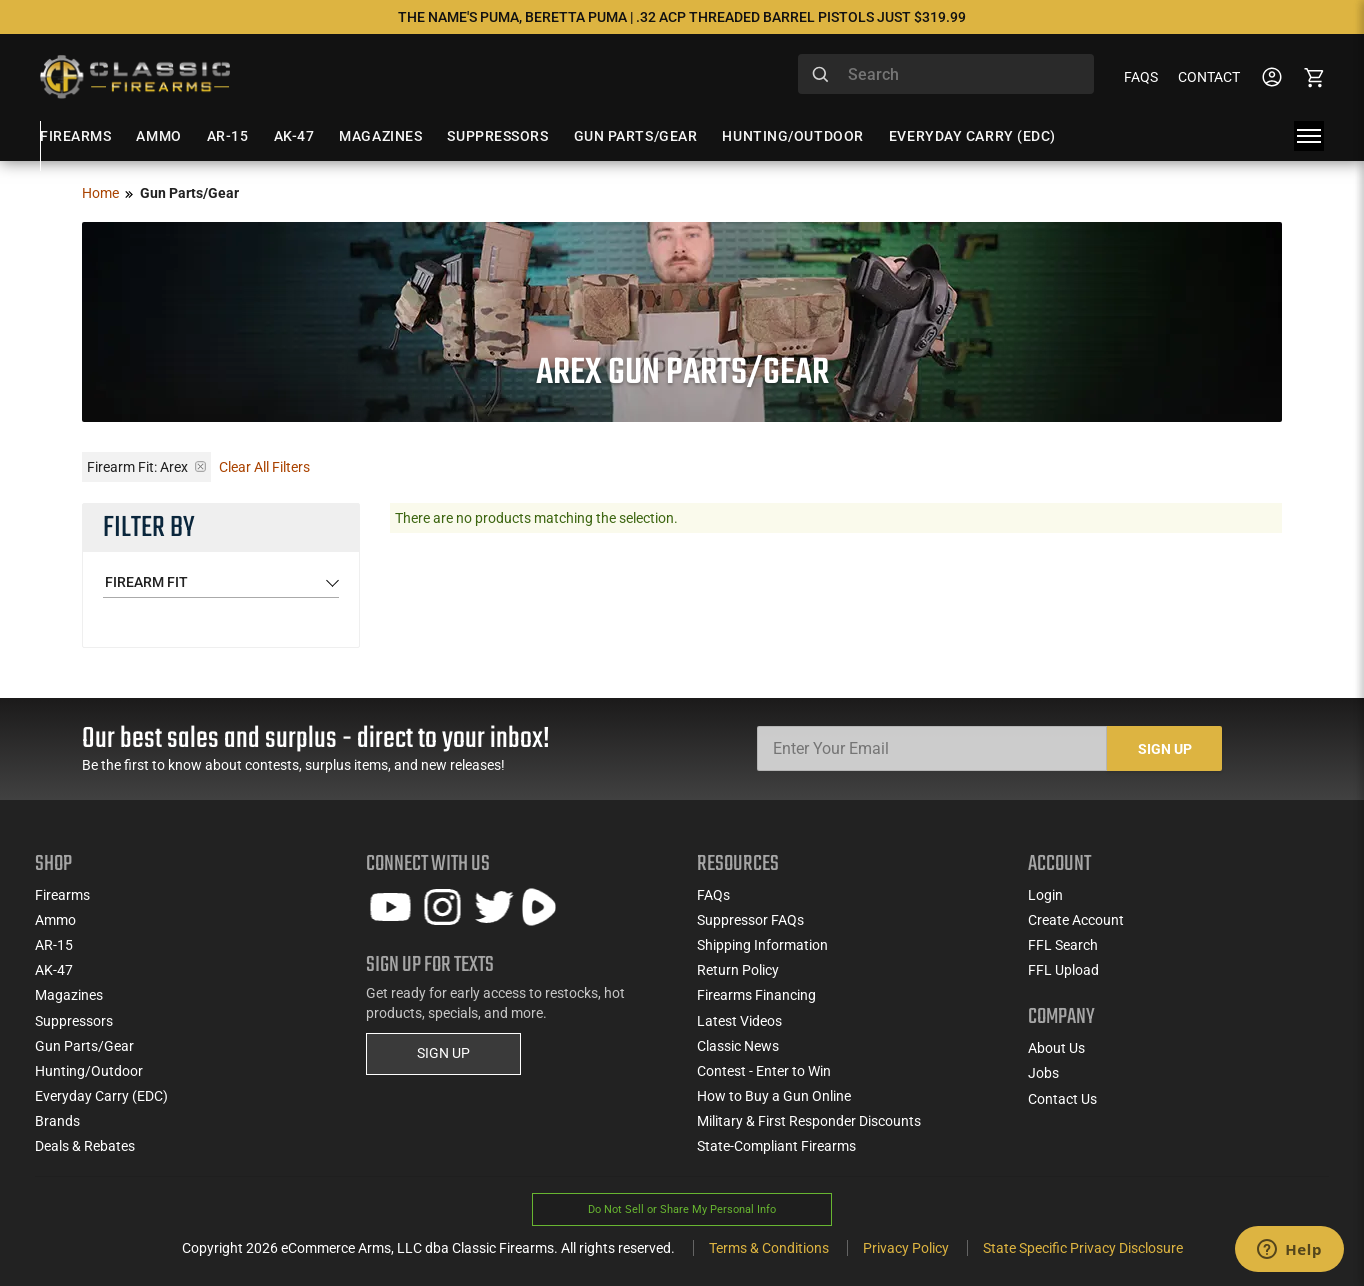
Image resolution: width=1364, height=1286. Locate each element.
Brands (57, 1121)
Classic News (738, 1046)
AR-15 (54, 945)
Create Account (1076, 920)
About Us (1056, 1048)
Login (1045, 895)
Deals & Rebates (85, 1146)
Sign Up (1165, 749)
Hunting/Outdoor (89, 1071)
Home (100, 193)
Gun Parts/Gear (84, 1046)
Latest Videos (739, 1021)
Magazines (69, 995)
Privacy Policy (906, 1248)
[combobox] (946, 74)
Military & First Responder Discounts (809, 1121)
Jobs (1043, 1073)
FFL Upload (1063, 970)
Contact (1209, 77)
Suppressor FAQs (750, 920)
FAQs (1141, 77)
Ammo (55, 920)
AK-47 (54, 970)
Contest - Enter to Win (764, 1071)
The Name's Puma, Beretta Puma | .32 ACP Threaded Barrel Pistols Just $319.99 (682, 17)
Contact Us (1062, 1099)
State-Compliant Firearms (776, 1146)
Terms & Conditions (769, 1248)
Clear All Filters (264, 467)
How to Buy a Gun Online (774, 1096)
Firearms (62, 895)
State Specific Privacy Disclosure (1083, 1248)
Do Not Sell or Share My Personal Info (682, 1209)
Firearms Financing (756, 995)
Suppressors (74, 1021)
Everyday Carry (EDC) (101, 1096)
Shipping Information (762, 945)
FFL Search (1063, 945)
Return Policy (738, 970)
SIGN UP (443, 1053)
